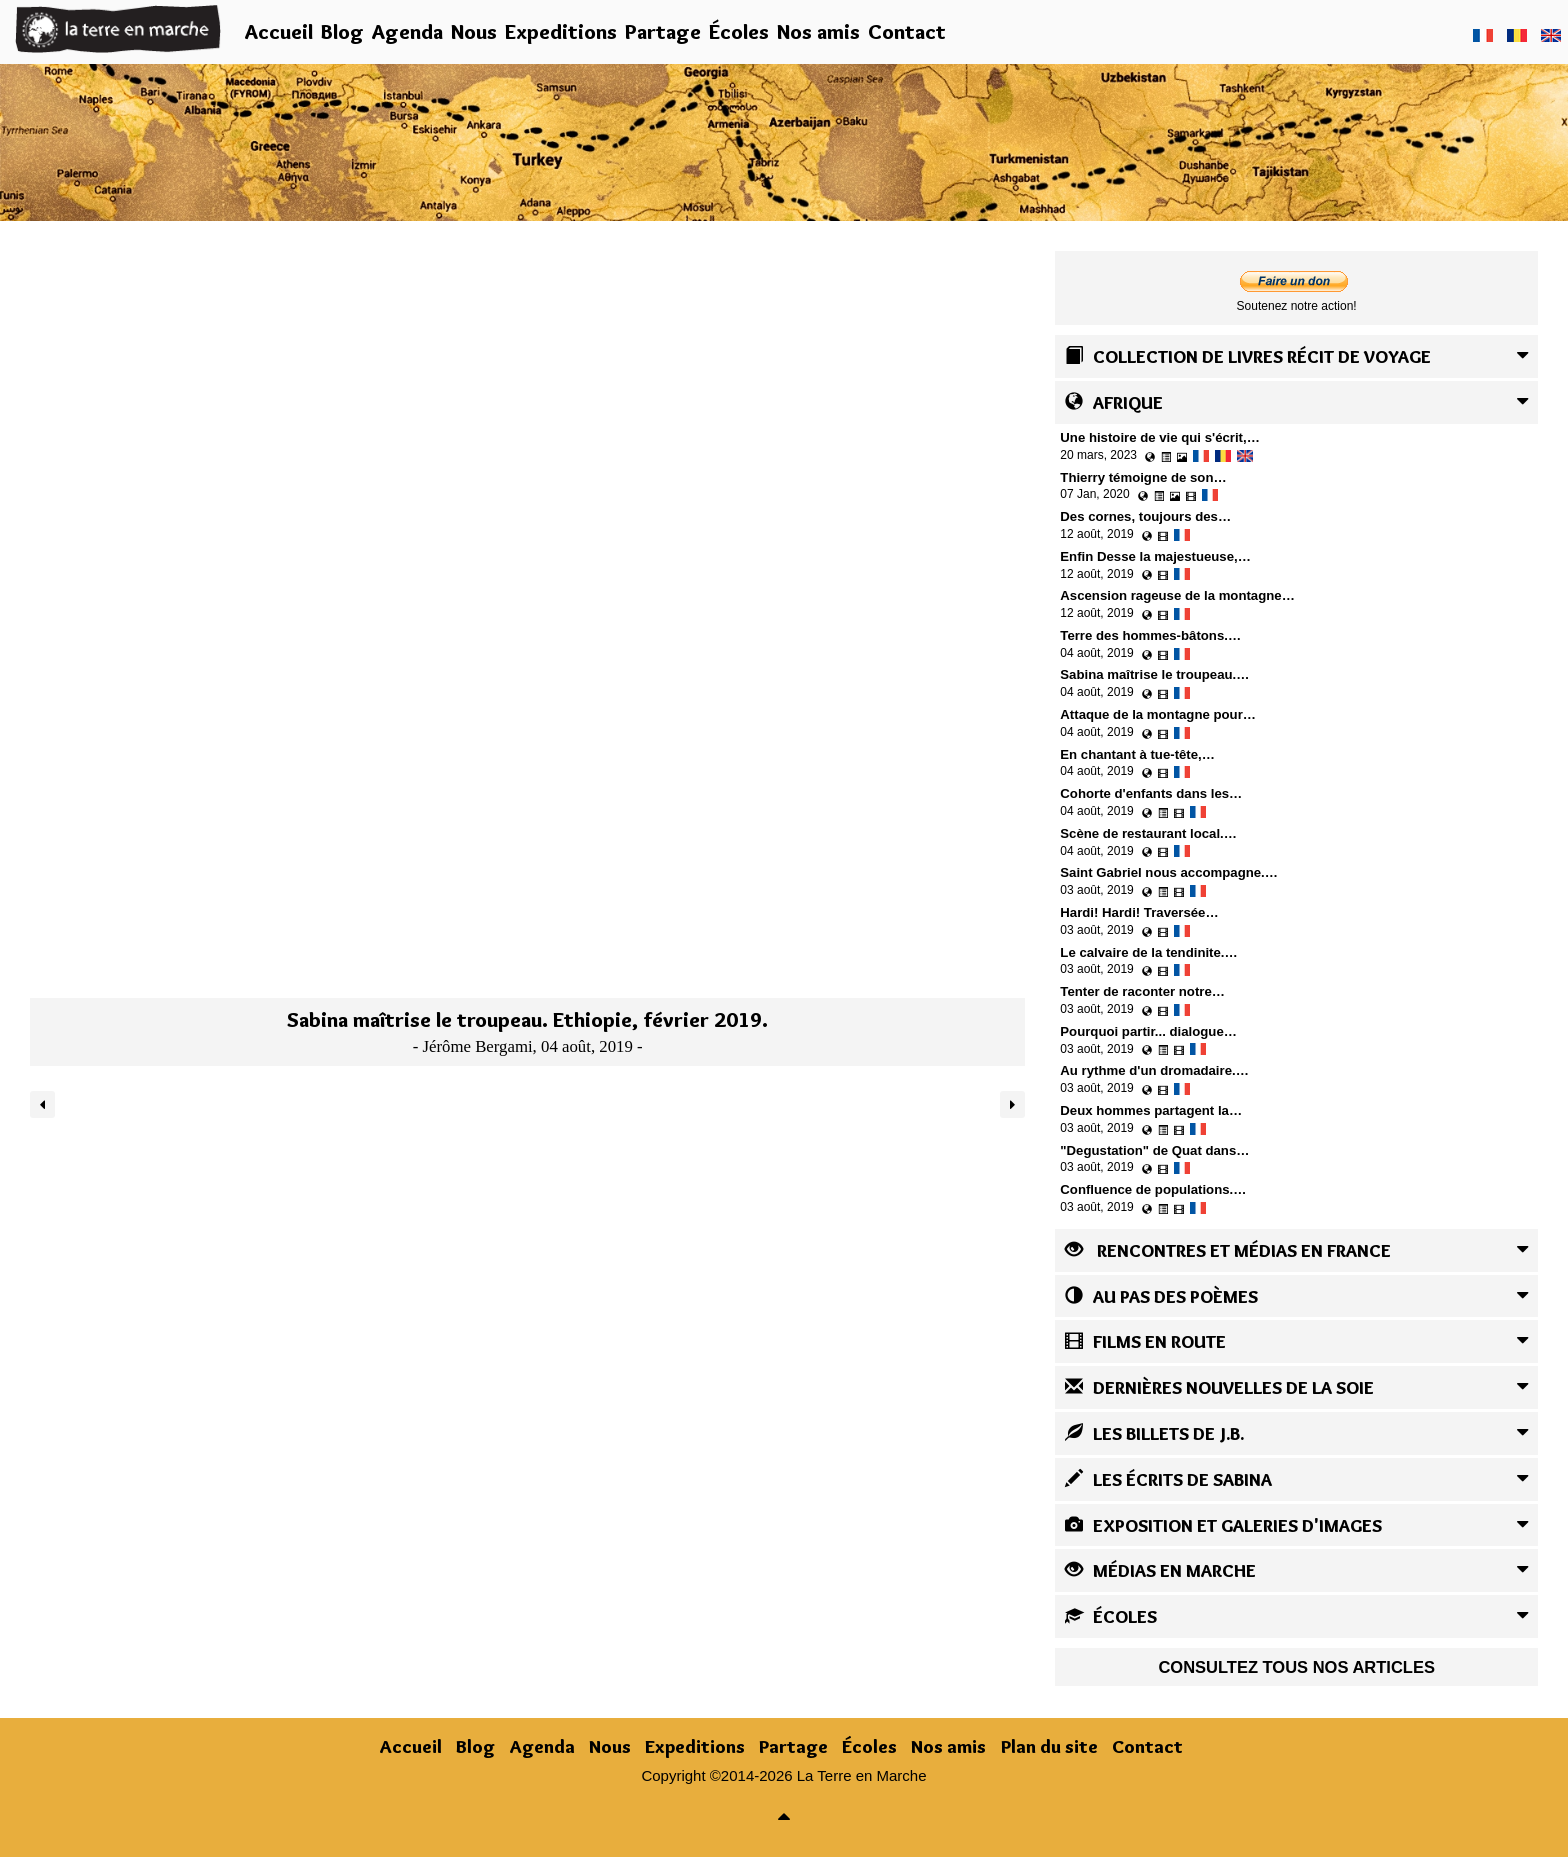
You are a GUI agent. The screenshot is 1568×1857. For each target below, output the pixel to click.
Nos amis (818, 31)
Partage (663, 31)
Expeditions (561, 31)
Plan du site (1049, 1746)
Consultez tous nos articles (1296, 1667)
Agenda (407, 31)
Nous (474, 31)
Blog (342, 31)
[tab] (1296, 356)
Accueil (279, 31)
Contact (907, 31)
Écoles (739, 31)
